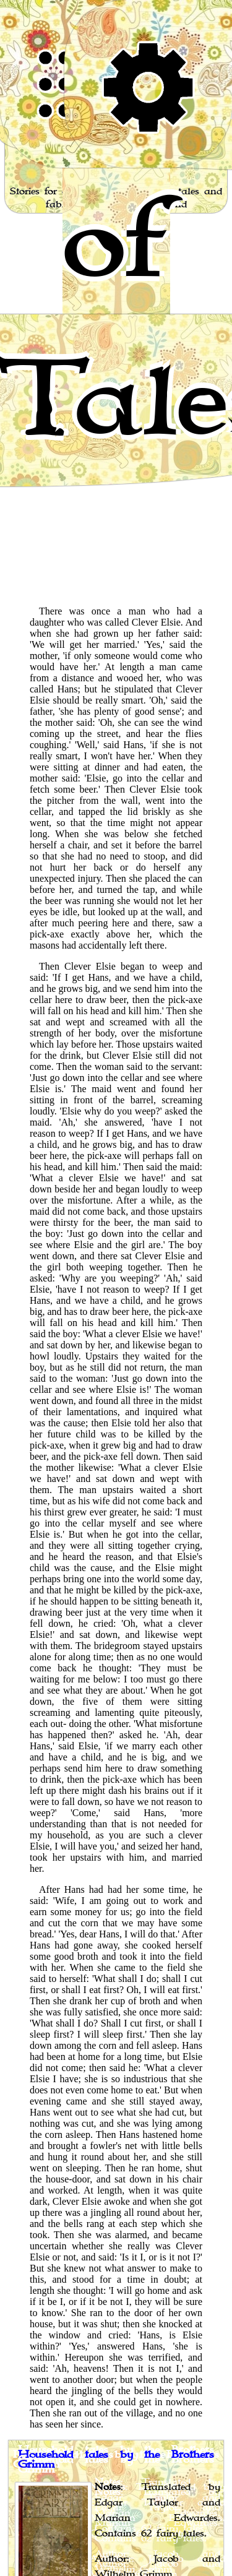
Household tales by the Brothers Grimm (116, 2460)
